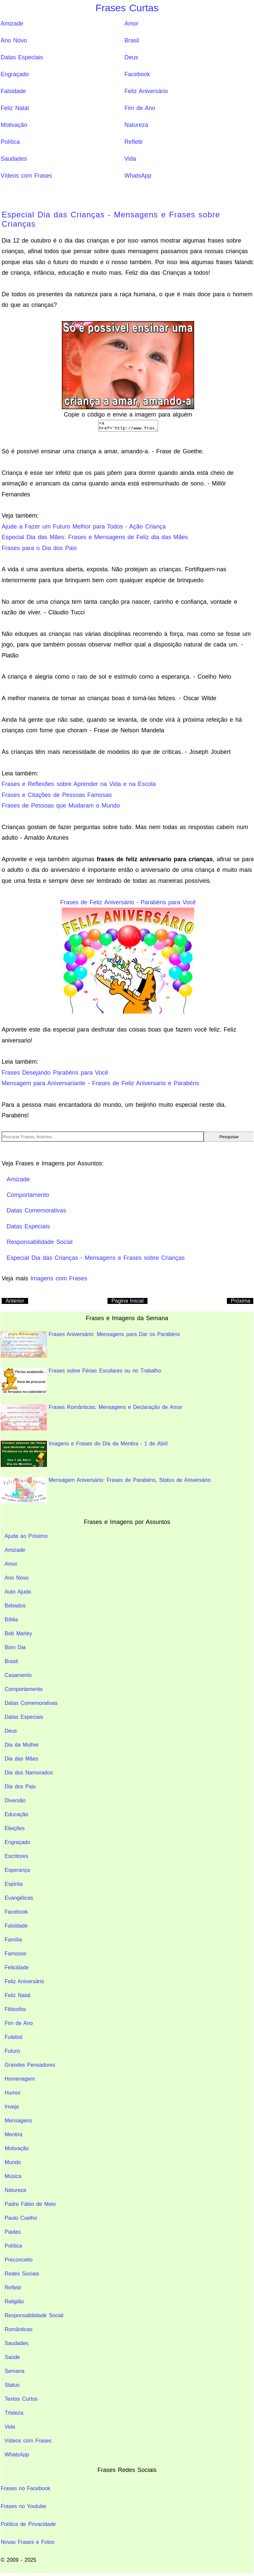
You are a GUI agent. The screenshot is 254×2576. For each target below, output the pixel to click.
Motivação (14, 125)
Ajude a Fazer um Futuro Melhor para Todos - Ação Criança (84, 528)
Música (13, 2178)
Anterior (15, 1303)
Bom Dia (15, 1649)
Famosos (15, 1955)
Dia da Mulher (22, 1747)
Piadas (13, 2234)
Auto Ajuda (18, 1593)
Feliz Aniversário (146, 91)
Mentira (13, 2136)
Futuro (12, 2053)
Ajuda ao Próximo (26, 1538)
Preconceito (19, 2262)
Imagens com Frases (58, 1280)
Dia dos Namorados (29, 1774)
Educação (16, 1816)
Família (13, 1941)
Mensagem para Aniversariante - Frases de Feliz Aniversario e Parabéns (100, 1085)
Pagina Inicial (127, 1303)
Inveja (12, 2108)
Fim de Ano (139, 108)
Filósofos (15, 2011)
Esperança (17, 1872)
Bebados (15, 1607)
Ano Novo (14, 40)
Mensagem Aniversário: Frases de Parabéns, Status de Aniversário (106, 1492)
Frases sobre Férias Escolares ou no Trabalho (81, 1383)
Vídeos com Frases (26, 175)
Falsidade (13, 91)
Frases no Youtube (23, 2508)
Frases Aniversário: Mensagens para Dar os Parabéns (90, 1346)
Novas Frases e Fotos (28, 2544)
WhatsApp (137, 175)
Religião (14, 2303)
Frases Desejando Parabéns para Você (55, 1074)
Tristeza (14, 2415)
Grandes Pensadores (30, 2067)
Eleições (14, 1830)
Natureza (136, 125)
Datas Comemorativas (31, 1705)
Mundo (13, 2164)
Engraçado (15, 74)
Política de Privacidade (28, 2526)
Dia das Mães (21, 1761)
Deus (131, 57)
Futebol (13, 2039)
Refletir (133, 142)
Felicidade (17, 1969)
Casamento (18, 1677)
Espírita (13, 1886)
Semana (14, 2373)
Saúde (12, 2359)
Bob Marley (18, 1635)
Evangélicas (19, 1900)
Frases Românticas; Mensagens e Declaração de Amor (91, 1419)
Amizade (12, 23)
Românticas (18, 2331)
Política (10, 142)
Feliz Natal (15, 108)
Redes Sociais (22, 2275)
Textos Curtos (21, 2401)
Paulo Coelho (21, 2220)
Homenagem (20, 2081)
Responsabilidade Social (34, 2317)
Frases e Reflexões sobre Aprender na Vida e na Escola (79, 786)
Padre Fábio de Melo (30, 2206)
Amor (131, 23)
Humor (13, 2095)
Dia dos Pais (20, 1788)
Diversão (15, 1802)
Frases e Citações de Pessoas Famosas (57, 797)
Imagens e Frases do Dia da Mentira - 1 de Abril (84, 1456)
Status (12, 2387)
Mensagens (18, 2122)
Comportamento (24, 1691)
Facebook (137, 74)
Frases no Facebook (25, 2490)
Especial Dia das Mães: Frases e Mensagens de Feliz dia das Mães (95, 539)
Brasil (131, 40)
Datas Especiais (22, 57)
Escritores (16, 1858)
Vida (130, 158)
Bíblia (11, 1621)
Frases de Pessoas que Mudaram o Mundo (61, 807)
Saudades (14, 158)
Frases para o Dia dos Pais (39, 550)
